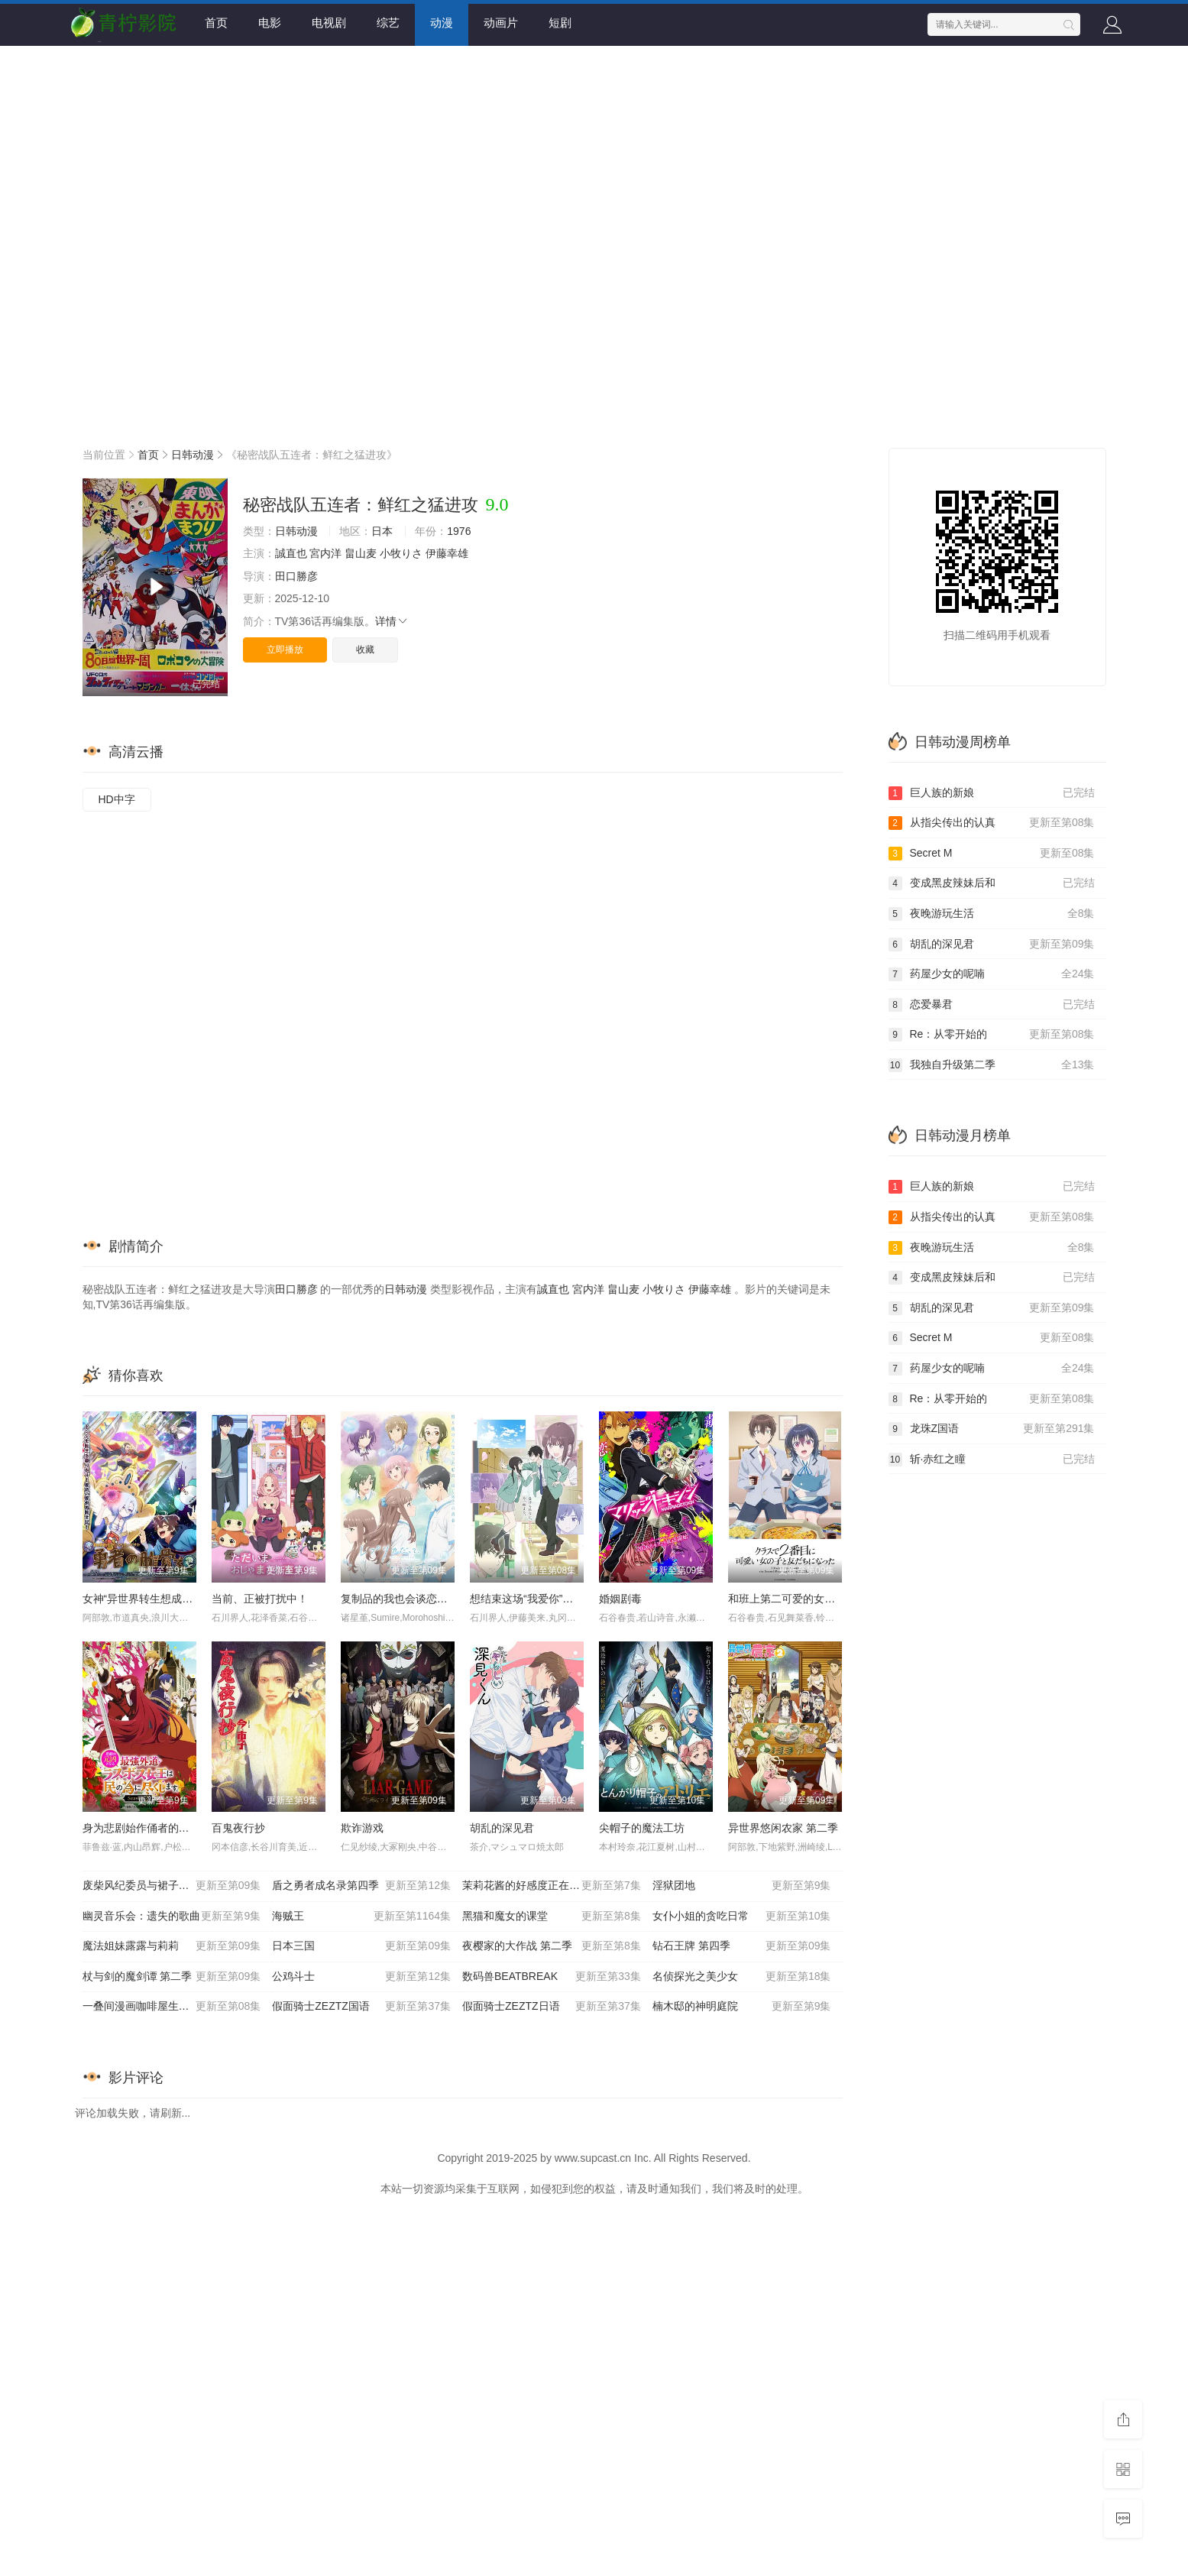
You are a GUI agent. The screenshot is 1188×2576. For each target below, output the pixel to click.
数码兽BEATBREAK (551, 1977)
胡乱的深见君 (502, 1828)
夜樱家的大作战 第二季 (551, 1946)
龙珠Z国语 (992, 1429)
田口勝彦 (296, 576)
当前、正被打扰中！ (260, 1599)
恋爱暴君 (992, 1005)
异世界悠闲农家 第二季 (783, 1828)
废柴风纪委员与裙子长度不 (172, 1886)
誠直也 (291, 553)
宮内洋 (325, 553)
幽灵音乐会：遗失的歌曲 (172, 1916)
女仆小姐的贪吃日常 (741, 1916)
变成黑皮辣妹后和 (992, 883)
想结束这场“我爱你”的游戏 (532, 1599)
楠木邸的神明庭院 (741, 2006)
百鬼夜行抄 (238, 1828)
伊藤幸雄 (447, 553)
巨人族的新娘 (992, 793)
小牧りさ (401, 553)
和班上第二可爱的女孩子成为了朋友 (813, 1599)
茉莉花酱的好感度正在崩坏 (551, 1886)
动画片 (501, 22)
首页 (216, 22)
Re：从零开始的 (992, 1034)
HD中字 (117, 799)
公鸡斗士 (361, 1977)
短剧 (560, 22)
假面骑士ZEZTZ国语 (361, 2006)
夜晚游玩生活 (992, 914)
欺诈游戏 (362, 1828)
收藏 (365, 649)
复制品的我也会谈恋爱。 (399, 1599)
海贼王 (361, 1916)
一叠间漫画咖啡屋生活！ (172, 2006)
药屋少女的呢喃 (992, 974)
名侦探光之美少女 (741, 1977)
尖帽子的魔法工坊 (642, 1828)
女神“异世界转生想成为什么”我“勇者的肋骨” (186, 1599)
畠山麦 (361, 553)
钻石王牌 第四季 (741, 1946)
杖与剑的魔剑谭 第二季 (172, 1977)
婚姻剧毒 (620, 1599)
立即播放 (285, 649)
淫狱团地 (741, 1886)
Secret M (992, 853)
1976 (459, 531)
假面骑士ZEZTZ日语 (551, 2006)
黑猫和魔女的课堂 (551, 1916)
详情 (392, 621)
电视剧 (329, 22)
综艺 (388, 22)
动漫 (441, 22)
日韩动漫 (192, 455)
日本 (382, 531)
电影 (269, 22)
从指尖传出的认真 (992, 823)
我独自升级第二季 (992, 1065)
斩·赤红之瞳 (992, 1459)
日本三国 (361, 1946)
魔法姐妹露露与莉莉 (172, 1946)
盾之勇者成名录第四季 (361, 1886)
